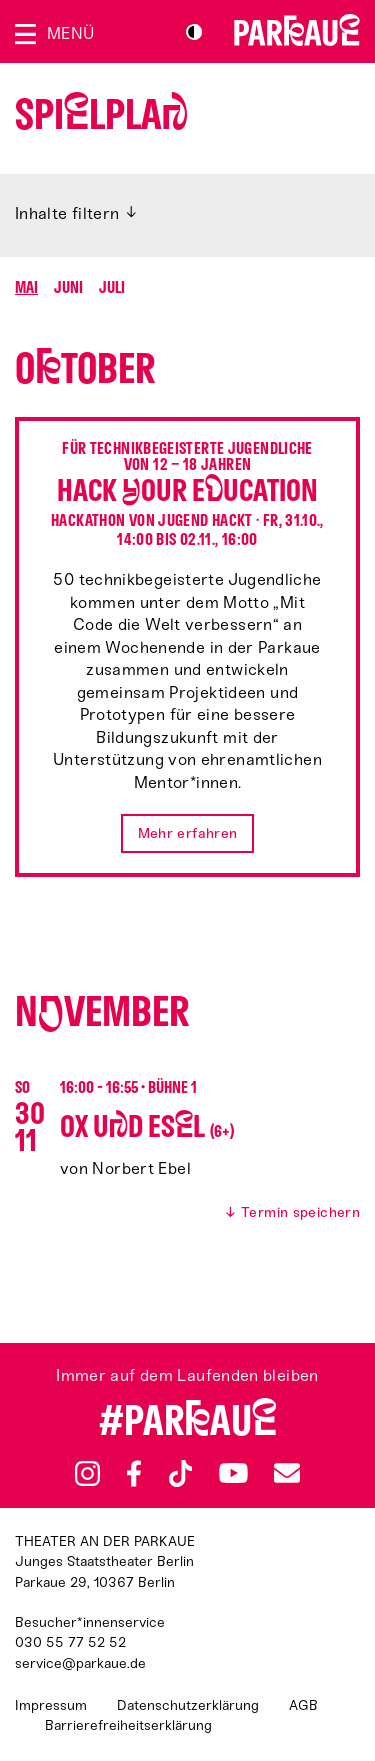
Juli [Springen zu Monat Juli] (112, 287)
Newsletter (287, 1473)
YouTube (233, 1473)
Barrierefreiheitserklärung (128, 1725)
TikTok (181, 1474)
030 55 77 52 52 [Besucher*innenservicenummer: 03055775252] (70, 1642)
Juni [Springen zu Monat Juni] (68, 287)
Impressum (51, 1705)
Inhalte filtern (67, 213)
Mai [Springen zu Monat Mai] (26, 287)
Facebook (134, 1474)
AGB (303, 1705)
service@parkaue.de (80, 1663)
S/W (194, 32)
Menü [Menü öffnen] (70, 33)
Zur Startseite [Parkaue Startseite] (297, 30)
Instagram (87, 1473)
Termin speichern (300, 1213)
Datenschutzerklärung (188, 1705)
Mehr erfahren (188, 833)
